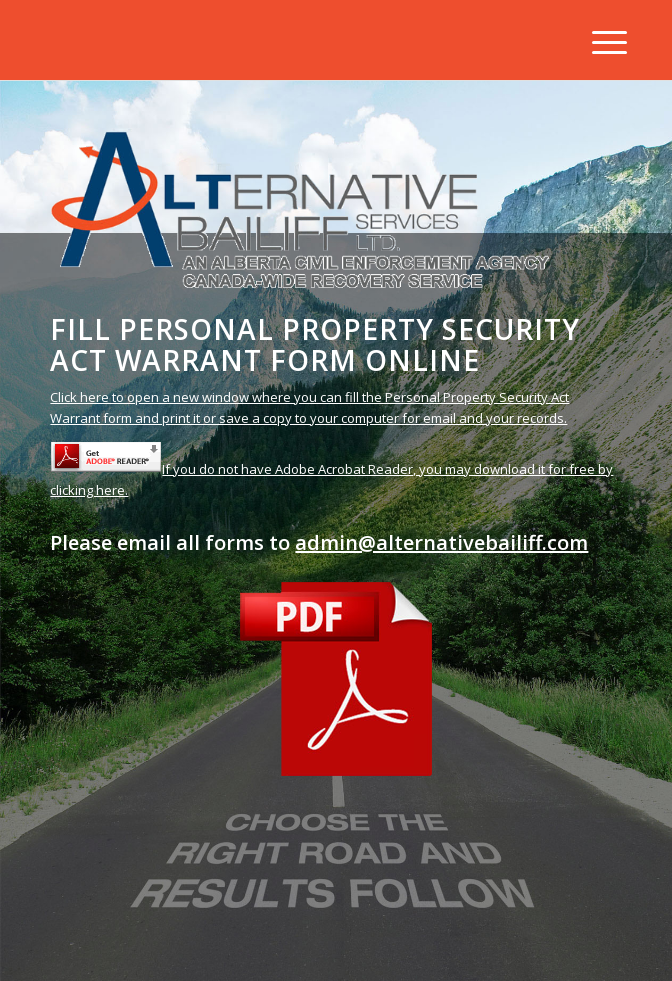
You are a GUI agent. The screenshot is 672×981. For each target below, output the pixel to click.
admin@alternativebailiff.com (441, 542)
